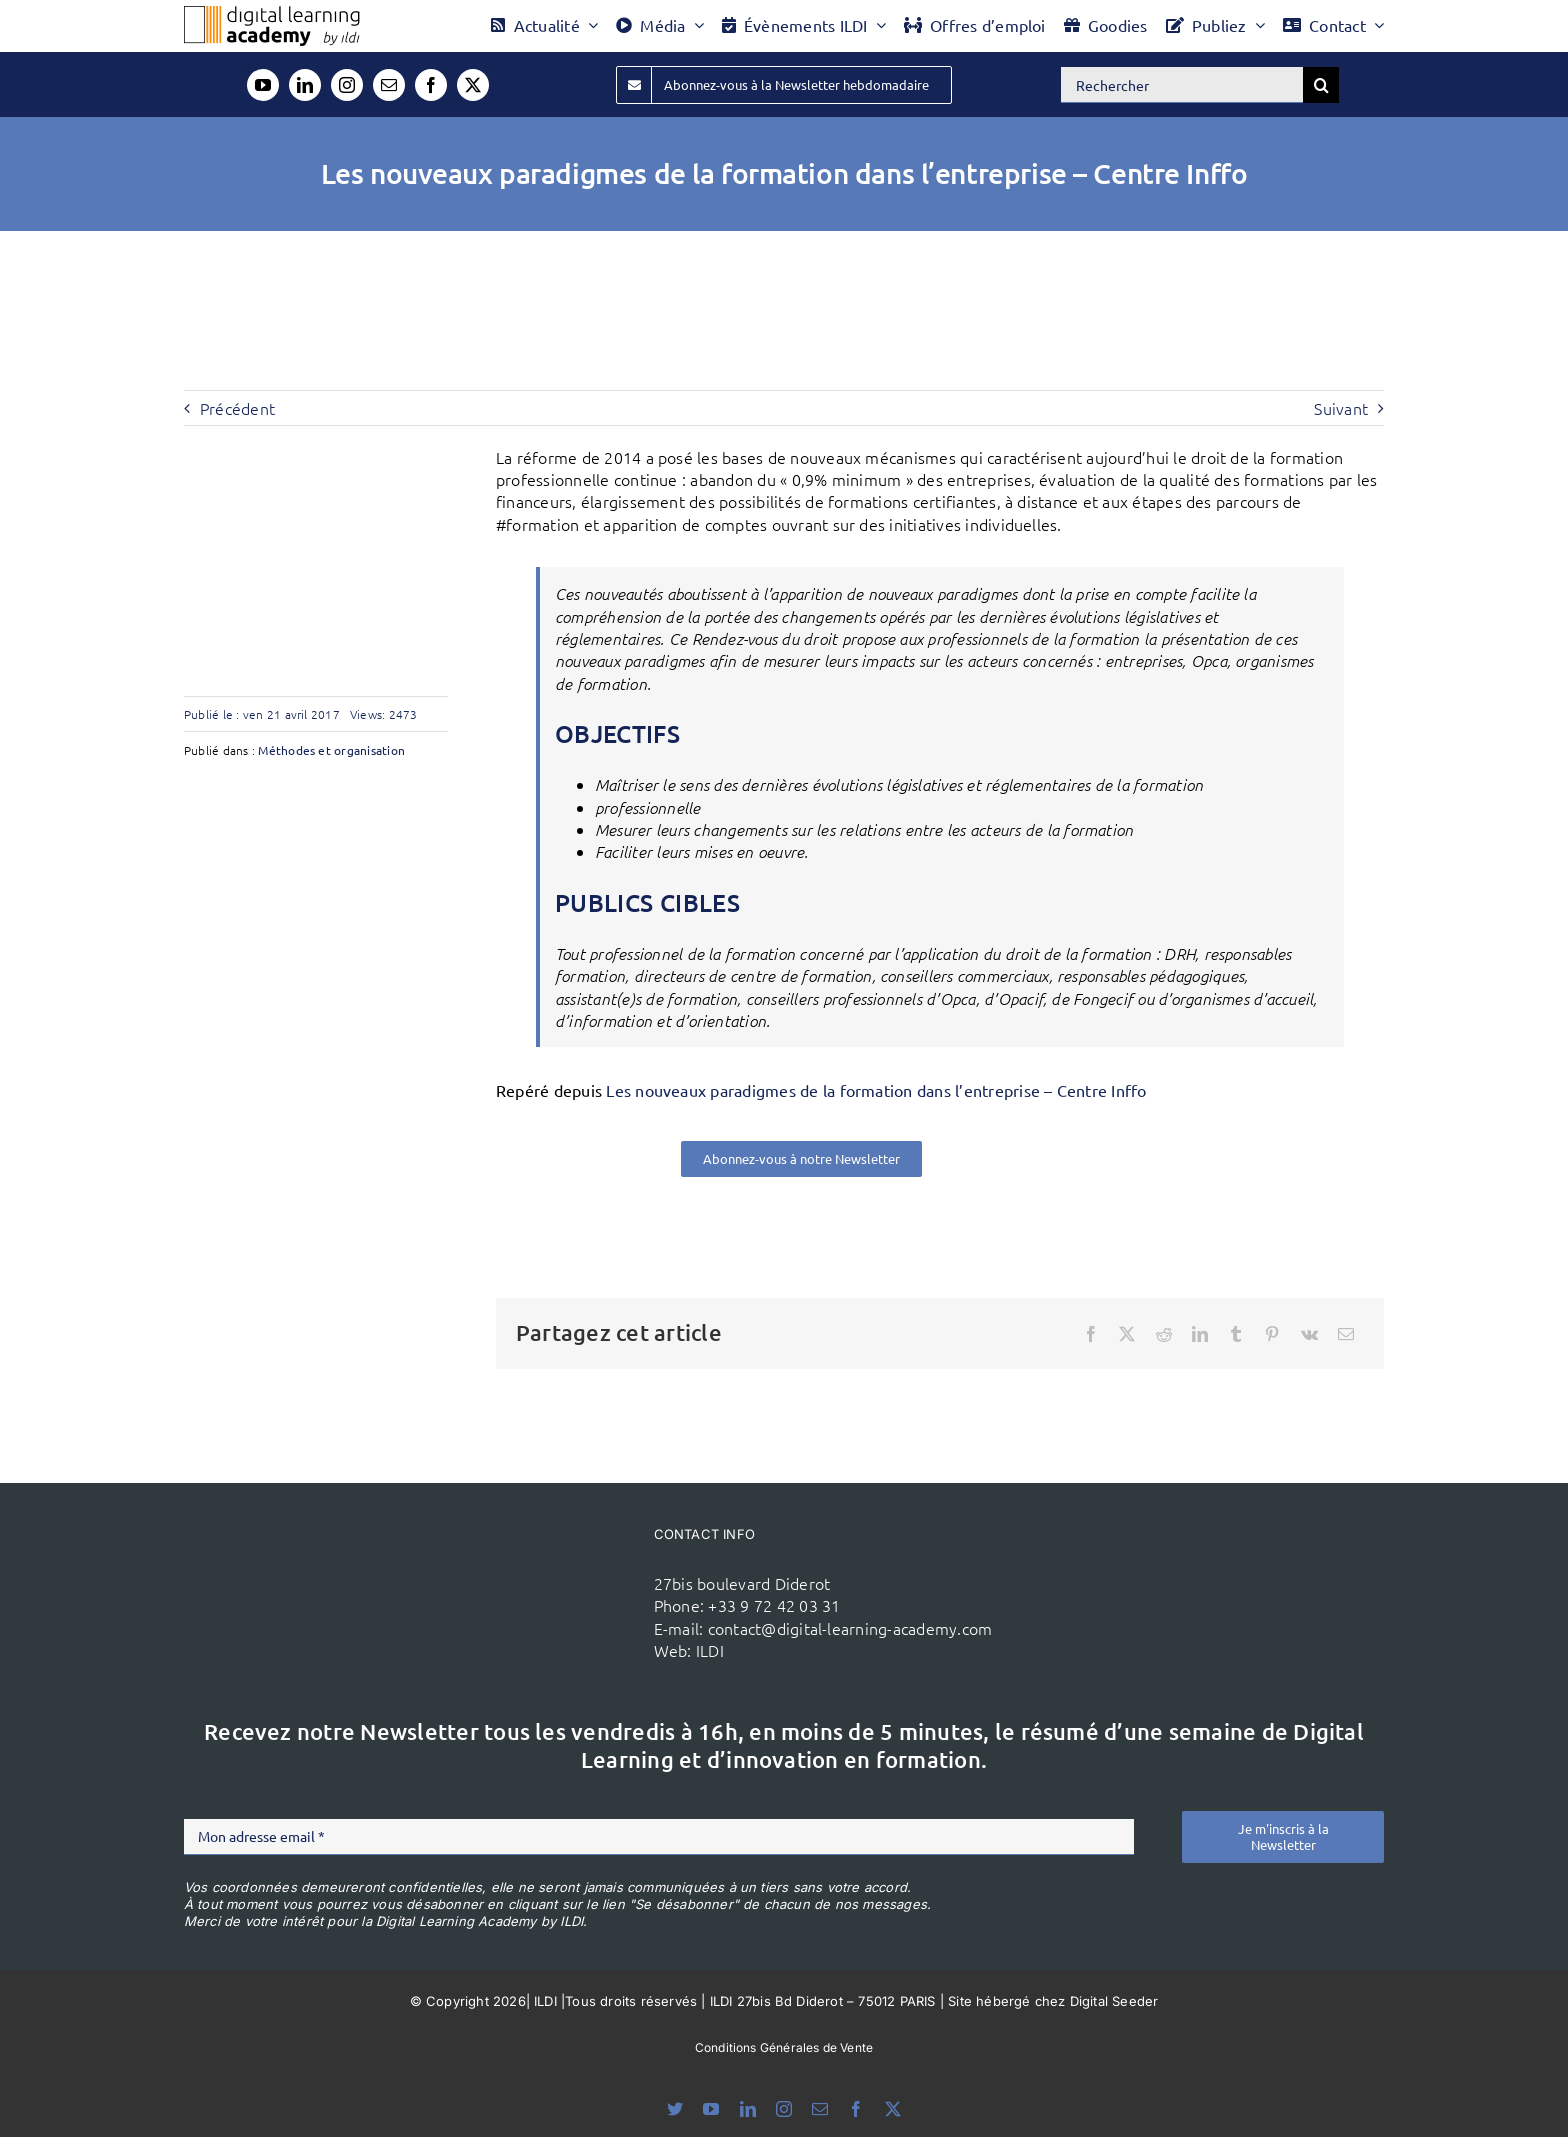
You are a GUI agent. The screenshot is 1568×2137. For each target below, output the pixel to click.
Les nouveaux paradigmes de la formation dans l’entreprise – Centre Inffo (876, 1090)
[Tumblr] (1236, 1334)
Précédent (237, 408)
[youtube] (263, 85)
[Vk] (1309, 1334)
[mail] (389, 85)
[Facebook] (1091, 1334)
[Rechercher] (1182, 85)
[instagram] (347, 85)
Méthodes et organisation (331, 750)
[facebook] (431, 85)
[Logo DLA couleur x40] (272, 14)
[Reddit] (1164, 1334)
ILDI (710, 1650)
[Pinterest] (1272, 1334)
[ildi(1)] (522, 1555)
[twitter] (473, 85)
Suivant (1341, 408)
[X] (1127, 1334)
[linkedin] (305, 85)
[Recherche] (1321, 85)
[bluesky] (675, 2109)
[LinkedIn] (1200, 1334)
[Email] (1346, 1334)
